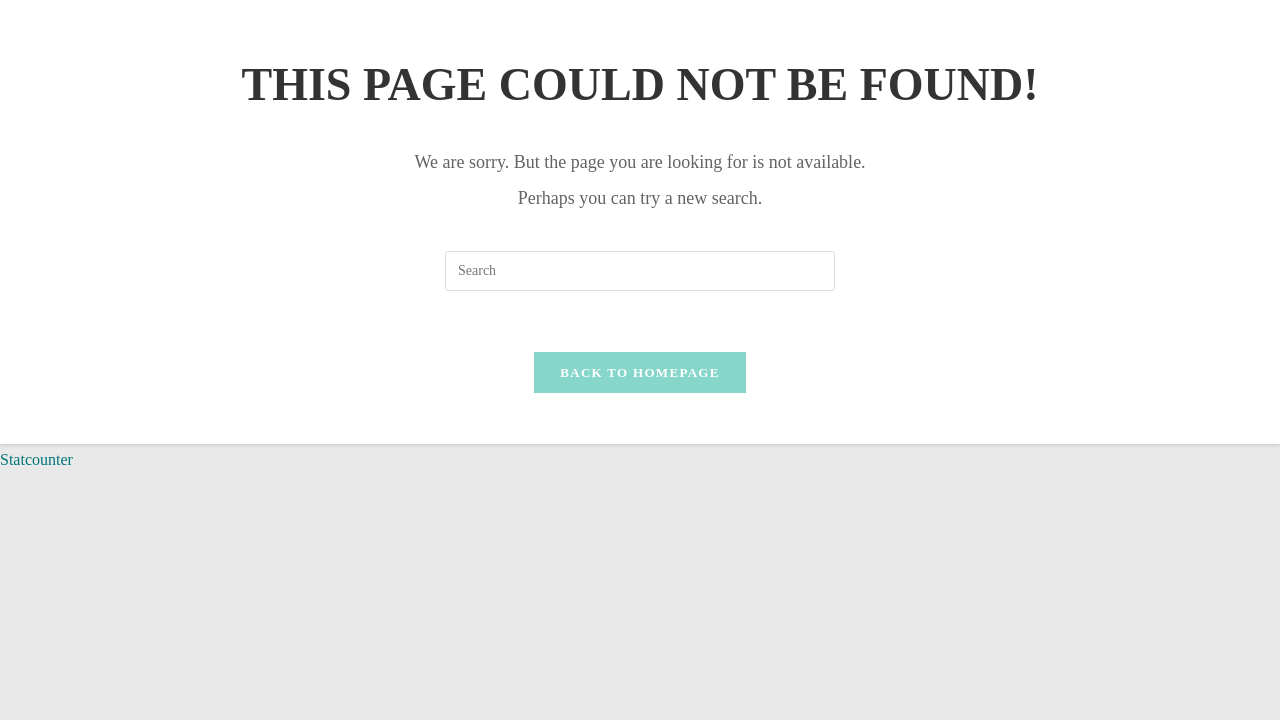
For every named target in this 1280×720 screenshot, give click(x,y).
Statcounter (36, 459)
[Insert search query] (640, 271)
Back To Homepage (639, 372)
